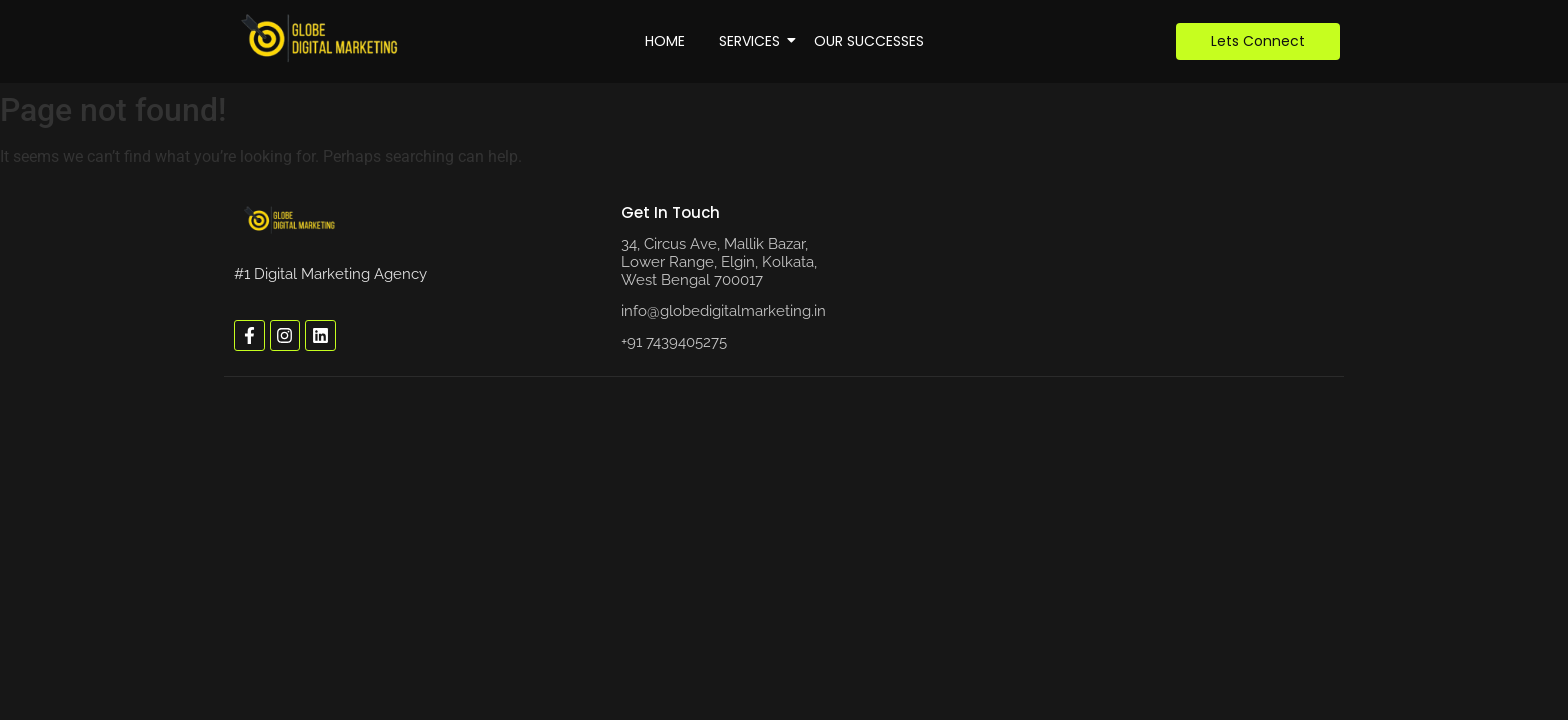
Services (753, 41)
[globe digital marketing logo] (290, 220)
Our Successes (869, 41)
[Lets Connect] (1258, 41)
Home (665, 41)
